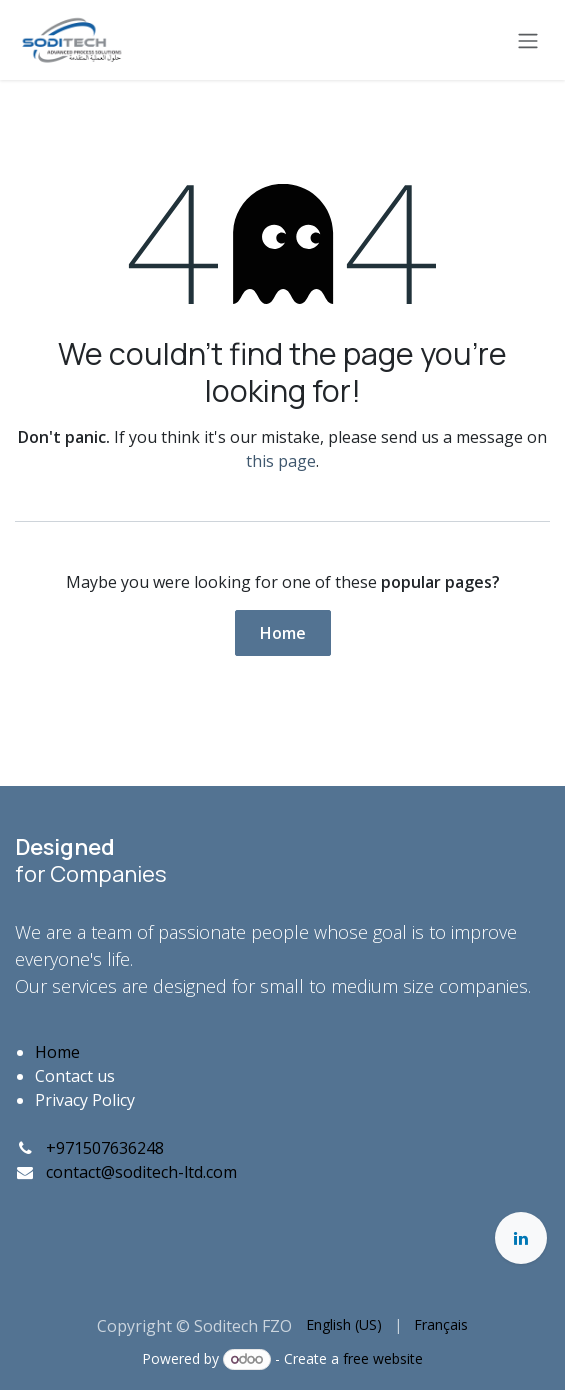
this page (281, 461)
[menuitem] (344, 1324)
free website (383, 1358)
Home (283, 633)
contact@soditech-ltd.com (141, 1172)
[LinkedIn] (521, 1238)
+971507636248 (105, 1148)
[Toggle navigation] (528, 40)
